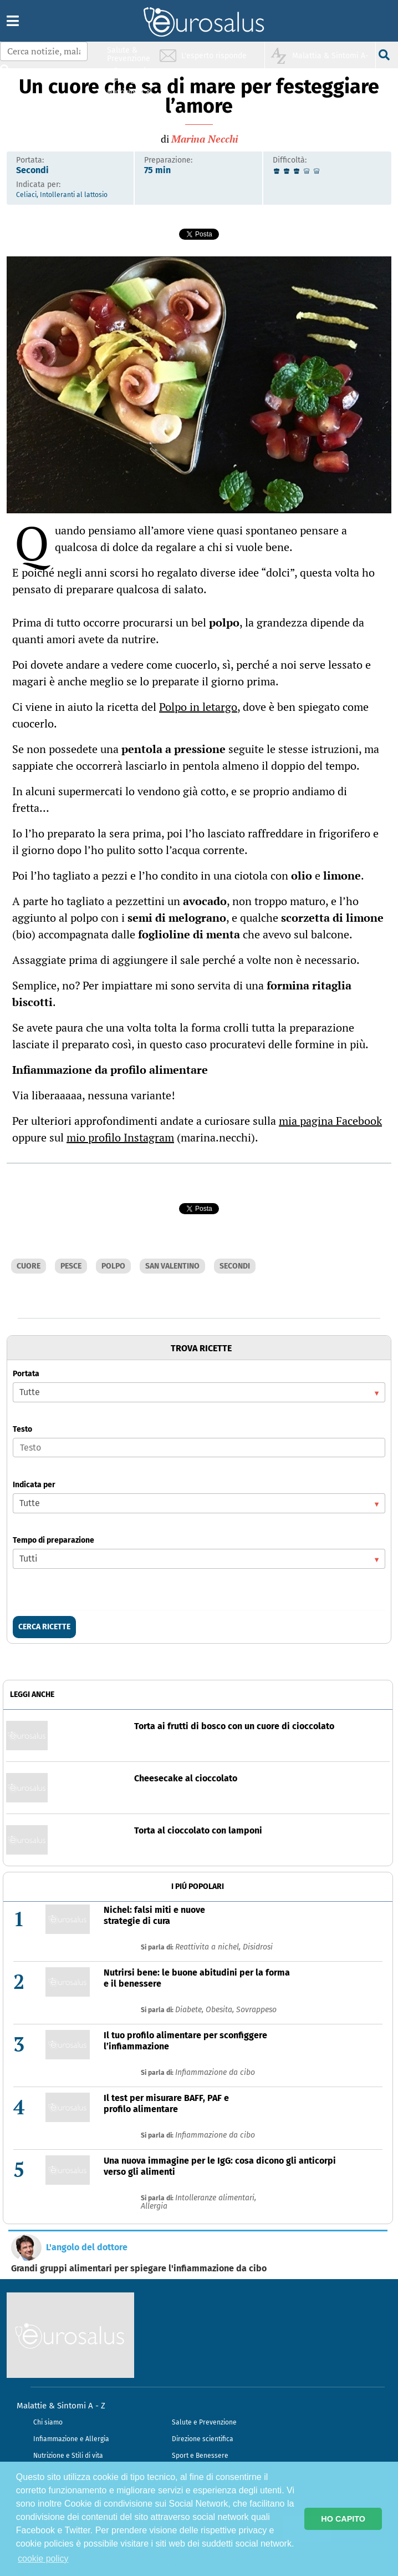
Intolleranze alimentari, (215, 2198)
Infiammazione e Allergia (71, 2439)
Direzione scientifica (202, 2439)
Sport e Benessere (200, 2455)
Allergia (154, 2206)
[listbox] (199, 1392)
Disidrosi (258, 1947)
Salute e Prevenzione (204, 2422)
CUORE (28, 1266)
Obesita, (221, 2009)
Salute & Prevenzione (128, 54)
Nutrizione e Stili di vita (68, 2455)
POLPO (113, 1266)
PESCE (70, 1266)
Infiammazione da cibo (215, 2072)
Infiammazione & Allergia (132, 75)
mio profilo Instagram (120, 1137)
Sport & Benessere (126, 117)
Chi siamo (48, 2422)
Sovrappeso (256, 2009)
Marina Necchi (204, 138)
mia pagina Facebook (330, 1120)
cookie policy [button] (43, 2558)
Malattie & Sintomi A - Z (61, 2406)
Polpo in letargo (198, 706)
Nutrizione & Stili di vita (129, 96)
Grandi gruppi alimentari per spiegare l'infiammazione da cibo (139, 2269)
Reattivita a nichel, (209, 1947)
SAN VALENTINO (172, 1266)
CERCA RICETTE (44, 1627)
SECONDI (235, 1266)
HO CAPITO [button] (343, 2518)
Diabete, (190, 2009)
